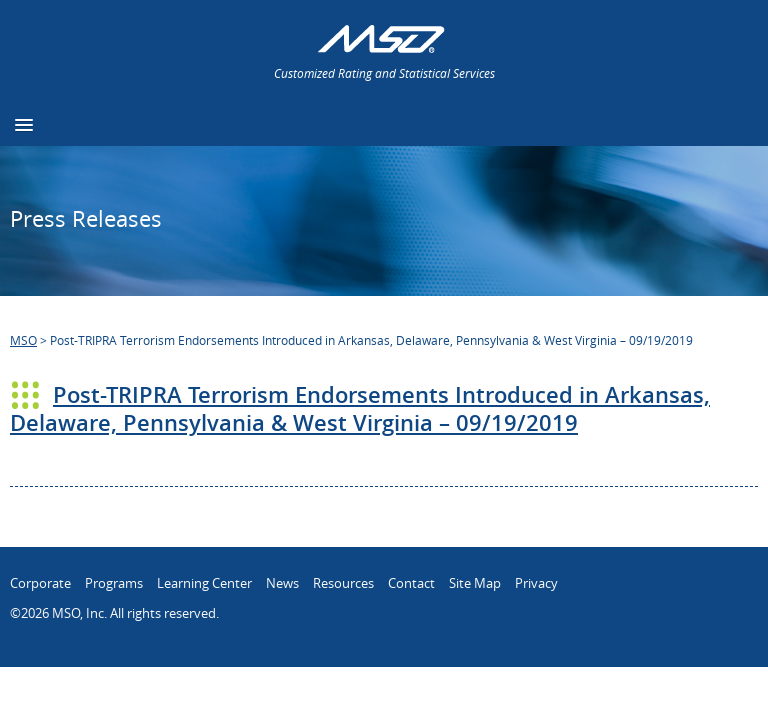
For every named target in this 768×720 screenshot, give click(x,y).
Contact (411, 583)
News (282, 583)
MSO (23, 340)
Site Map (475, 583)
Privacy (536, 583)
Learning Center (204, 583)
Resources (343, 583)
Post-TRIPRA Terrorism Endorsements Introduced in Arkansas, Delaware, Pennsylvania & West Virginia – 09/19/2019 (360, 409)
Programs (114, 583)
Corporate (40, 583)
